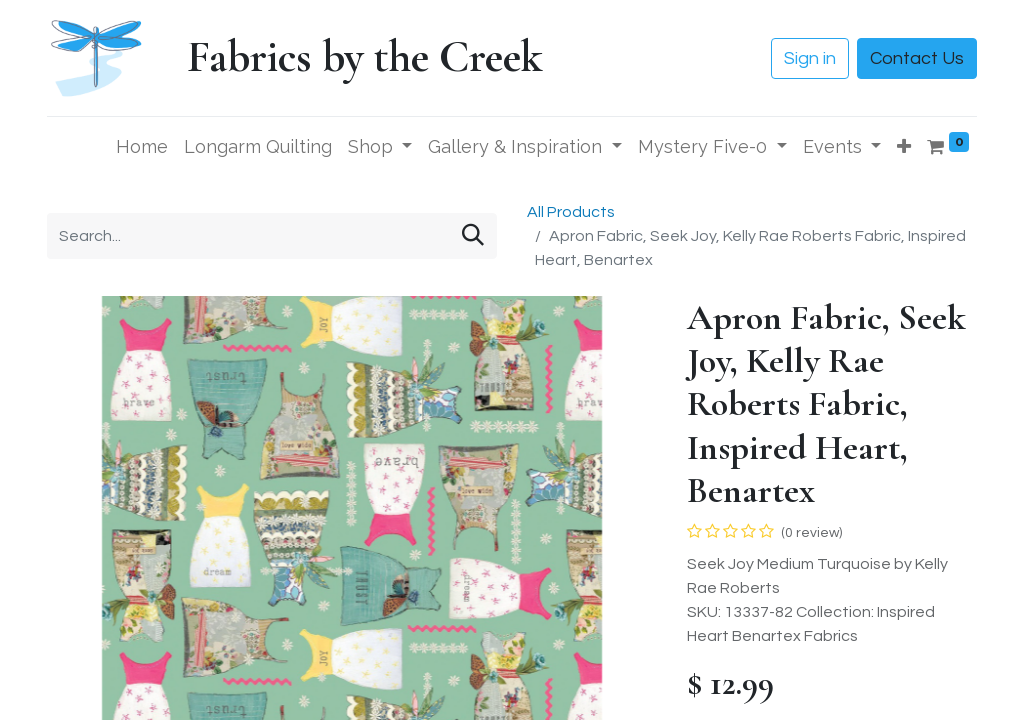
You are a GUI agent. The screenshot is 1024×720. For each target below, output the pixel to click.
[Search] (473, 236)
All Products (571, 212)
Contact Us (917, 58)
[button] (904, 146)
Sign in (810, 58)
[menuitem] (142, 146)
